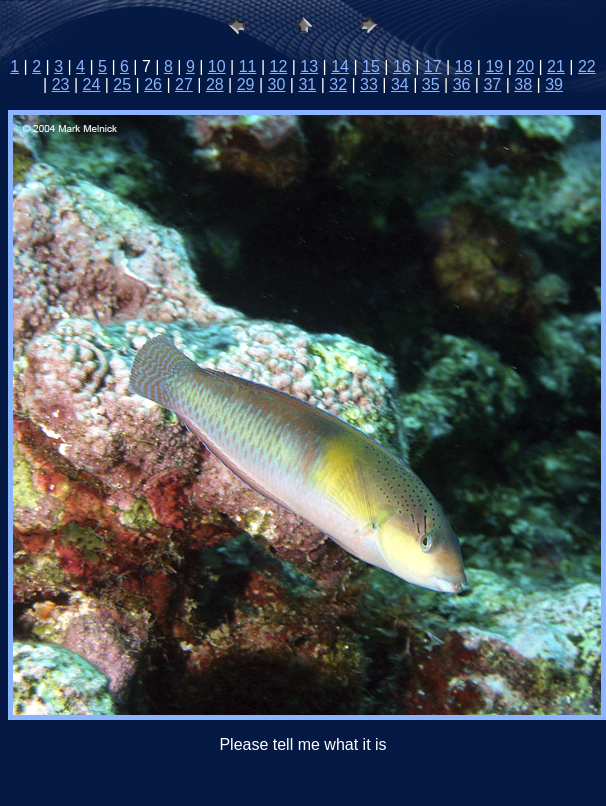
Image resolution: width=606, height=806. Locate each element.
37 (492, 84)
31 (307, 84)
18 (464, 66)
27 (184, 84)
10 (217, 66)
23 (61, 84)
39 (554, 84)
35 (431, 84)
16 (402, 66)
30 (277, 84)
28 (215, 84)
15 (371, 66)
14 (340, 66)
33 (369, 84)
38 (523, 84)
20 (525, 66)
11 (248, 66)
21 (556, 66)
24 (92, 84)
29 (246, 84)
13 (309, 66)
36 (462, 84)
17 (433, 66)
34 (400, 84)
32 (338, 84)
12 (279, 66)
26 (153, 84)
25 (122, 84)
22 (587, 66)
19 (494, 66)
